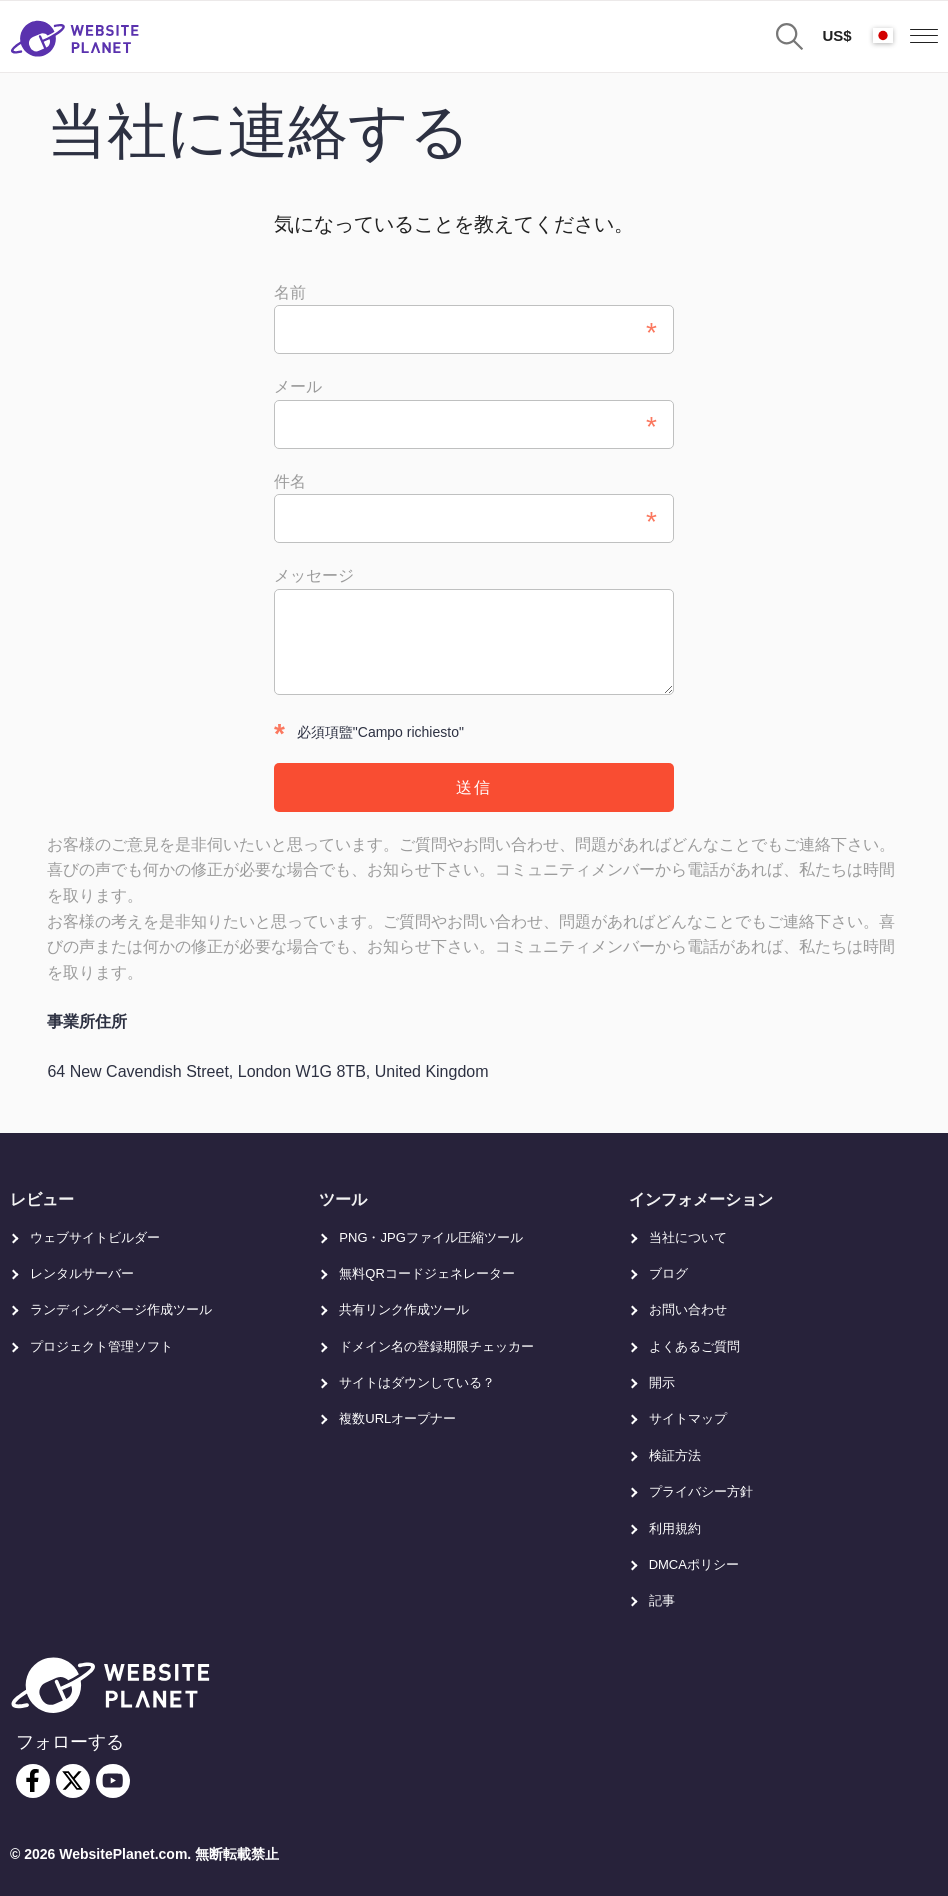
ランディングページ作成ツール (121, 1309)
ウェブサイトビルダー (95, 1237)
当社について (688, 1237)
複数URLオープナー (397, 1418)
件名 (290, 481)
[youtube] (113, 1781)
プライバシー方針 (701, 1491)
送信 (474, 787)
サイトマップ (688, 1418)
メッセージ (314, 575)
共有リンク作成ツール (404, 1309)
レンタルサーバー (82, 1273)
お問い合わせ (688, 1309)
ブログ (668, 1273)
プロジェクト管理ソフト (101, 1346)
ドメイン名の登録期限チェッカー (436, 1346)
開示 (662, 1382)
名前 (290, 292)
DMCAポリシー (694, 1564)
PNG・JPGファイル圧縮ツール (430, 1237)
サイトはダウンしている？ (417, 1382)
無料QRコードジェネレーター (427, 1273)
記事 (662, 1600)
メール (298, 386)
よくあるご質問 (694, 1346)
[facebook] (33, 1781)
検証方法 (675, 1455)
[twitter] (73, 1781)
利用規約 (675, 1528)
